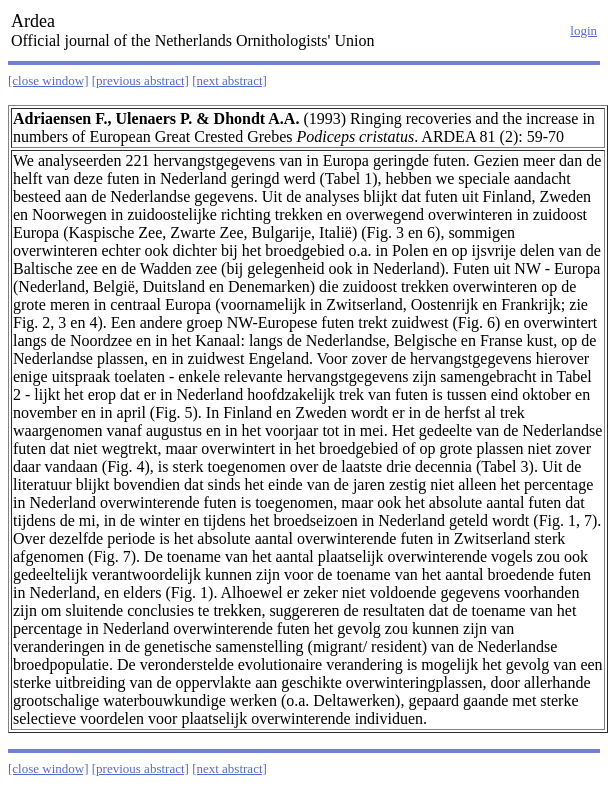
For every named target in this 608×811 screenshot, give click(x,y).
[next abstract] (229, 80)
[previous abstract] (140, 80)
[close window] (48, 80)
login (583, 30)
